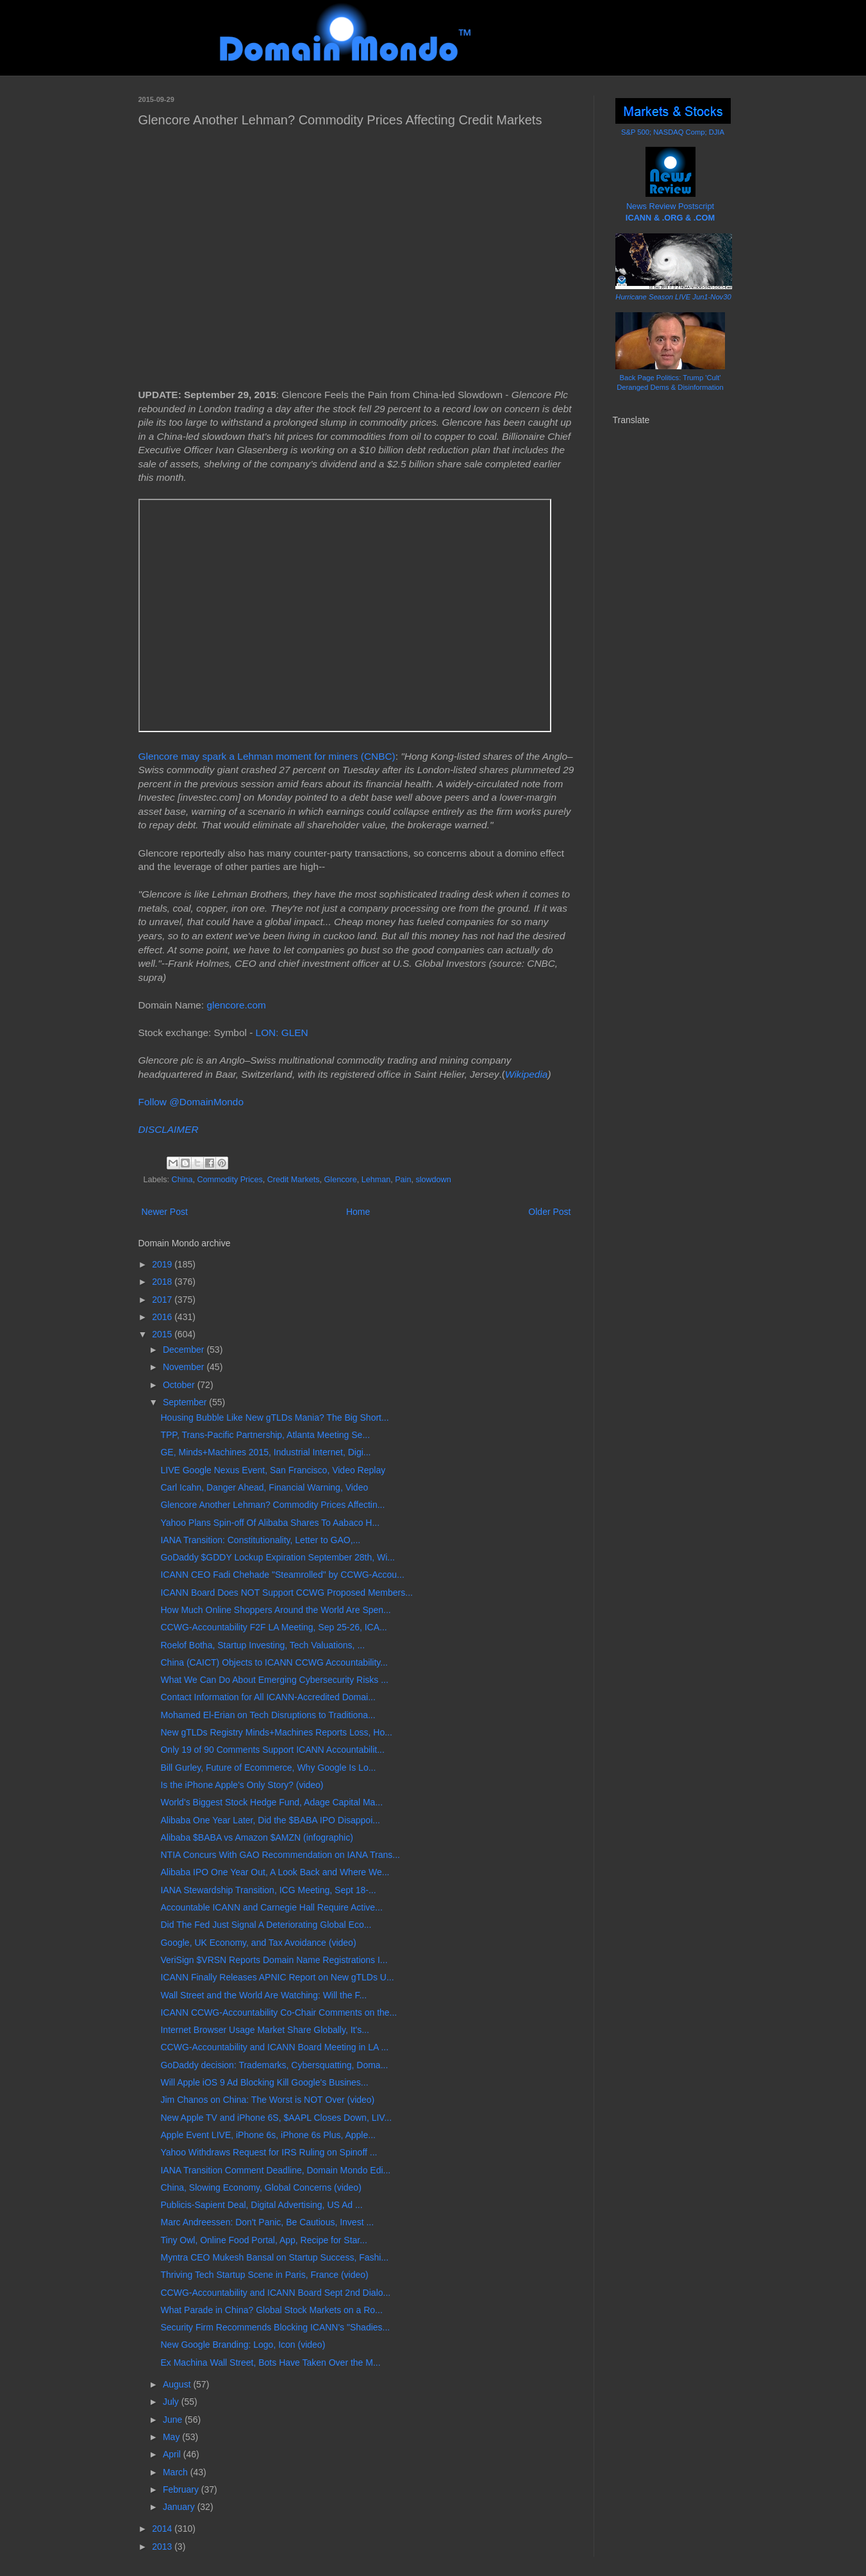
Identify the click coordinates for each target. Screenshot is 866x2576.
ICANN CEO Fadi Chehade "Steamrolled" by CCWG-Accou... (282, 1574)
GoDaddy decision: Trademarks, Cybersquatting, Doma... (274, 2065)
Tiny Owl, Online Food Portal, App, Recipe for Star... (263, 2240)
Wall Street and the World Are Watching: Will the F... (263, 1995)
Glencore (340, 1179)
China (182, 1179)
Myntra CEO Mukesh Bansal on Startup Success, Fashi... (274, 2257)
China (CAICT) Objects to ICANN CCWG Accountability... (274, 1662)
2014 (163, 2528)
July (172, 2401)
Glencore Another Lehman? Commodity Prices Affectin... (272, 1505)
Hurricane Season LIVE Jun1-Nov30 (673, 297)
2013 (163, 2546)
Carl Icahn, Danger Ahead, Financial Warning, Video (264, 1487)
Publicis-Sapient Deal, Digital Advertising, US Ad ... (261, 2205)
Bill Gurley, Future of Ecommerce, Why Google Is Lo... (268, 1767)
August (178, 2384)
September (186, 1402)
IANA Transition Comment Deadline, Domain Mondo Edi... (275, 2170)
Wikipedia (526, 1074)
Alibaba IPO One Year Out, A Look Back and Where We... (274, 1872)
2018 (163, 1281)
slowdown (433, 1179)
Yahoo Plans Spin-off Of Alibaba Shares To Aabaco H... (269, 1523)
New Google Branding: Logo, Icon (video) (242, 2344)
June (174, 2419)
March (176, 2472)
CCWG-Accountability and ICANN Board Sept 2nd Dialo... (275, 2292)
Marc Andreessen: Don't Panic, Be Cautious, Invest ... (267, 2222)
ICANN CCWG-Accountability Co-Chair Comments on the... (278, 2012)
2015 (163, 1334)
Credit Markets (293, 1179)
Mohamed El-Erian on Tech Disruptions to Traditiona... (267, 1715)
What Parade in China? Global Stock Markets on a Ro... (271, 2310)
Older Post (549, 1212)
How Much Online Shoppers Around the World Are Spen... (275, 1610)
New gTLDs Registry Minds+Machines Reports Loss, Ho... (276, 1732)
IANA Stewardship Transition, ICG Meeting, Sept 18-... (268, 1890)
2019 (163, 1264)
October (180, 1385)
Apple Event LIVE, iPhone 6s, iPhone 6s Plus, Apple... (267, 2135)
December (184, 1349)
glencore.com (235, 1004)
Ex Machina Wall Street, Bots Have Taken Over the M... (270, 2362)
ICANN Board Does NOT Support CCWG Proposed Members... (286, 1592)
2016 (163, 1317)
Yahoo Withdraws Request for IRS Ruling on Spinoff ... (268, 2152)
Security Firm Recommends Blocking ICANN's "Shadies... (275, 2327)
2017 (163, 1299)
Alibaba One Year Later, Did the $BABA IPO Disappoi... (269, 1820)
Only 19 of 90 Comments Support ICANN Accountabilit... (272, 1749)
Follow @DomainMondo (191, 1101)
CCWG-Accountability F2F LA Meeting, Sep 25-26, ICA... (273, 1627)
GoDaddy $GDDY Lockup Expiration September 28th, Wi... (277, 1557)
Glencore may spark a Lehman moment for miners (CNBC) (267, 756)
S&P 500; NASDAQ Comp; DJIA (672, 132)
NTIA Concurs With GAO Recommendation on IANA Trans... (279, 1855)
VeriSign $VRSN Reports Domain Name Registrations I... (273, 1960)
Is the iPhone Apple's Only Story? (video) (241, 1785)
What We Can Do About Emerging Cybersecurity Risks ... (274, 1680)
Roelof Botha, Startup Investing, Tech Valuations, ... (262, 1645)
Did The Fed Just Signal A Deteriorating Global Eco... (265, 1924)
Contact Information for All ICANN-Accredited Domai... (267, 1697)
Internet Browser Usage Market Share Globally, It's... (264, 2030)
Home (358, 1212)
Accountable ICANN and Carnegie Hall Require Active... (271, 1907)
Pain (403, 1179)
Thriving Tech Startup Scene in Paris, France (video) (264, 2275)
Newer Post (165, 1212)
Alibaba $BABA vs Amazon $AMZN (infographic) (256, 1837)
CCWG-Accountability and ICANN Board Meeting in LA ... (274, 2047)
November (184, 1367)
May (172, 2437)
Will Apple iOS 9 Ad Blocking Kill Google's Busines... (264, 2082)
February (182, 2489)
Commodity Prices (230, 1179)
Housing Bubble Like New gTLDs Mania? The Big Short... (274, 1417)
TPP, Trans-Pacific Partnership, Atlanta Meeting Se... (265, 1435)
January (180, 2507)
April (173, 2454)
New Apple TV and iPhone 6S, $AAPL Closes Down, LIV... (276, 2117)
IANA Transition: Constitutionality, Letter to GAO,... (260, 1540)
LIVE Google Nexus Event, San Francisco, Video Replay (272, 1470)
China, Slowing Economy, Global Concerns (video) (260, 2187)
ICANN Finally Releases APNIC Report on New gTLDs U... (277, 1977)
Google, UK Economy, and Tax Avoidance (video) (258, 1942)
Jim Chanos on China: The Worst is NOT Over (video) (267, 2100)
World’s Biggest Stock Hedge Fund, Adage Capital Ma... (271, 1802)
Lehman (376, 1179)
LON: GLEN (282, 1032)
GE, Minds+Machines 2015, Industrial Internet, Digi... (265, 1452)
